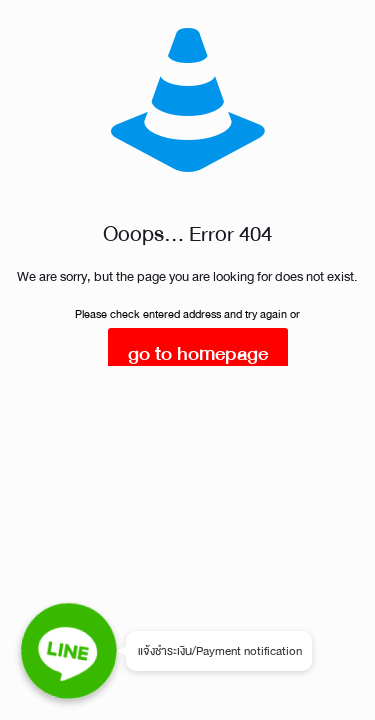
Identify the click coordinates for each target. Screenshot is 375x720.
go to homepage (198, 353)
